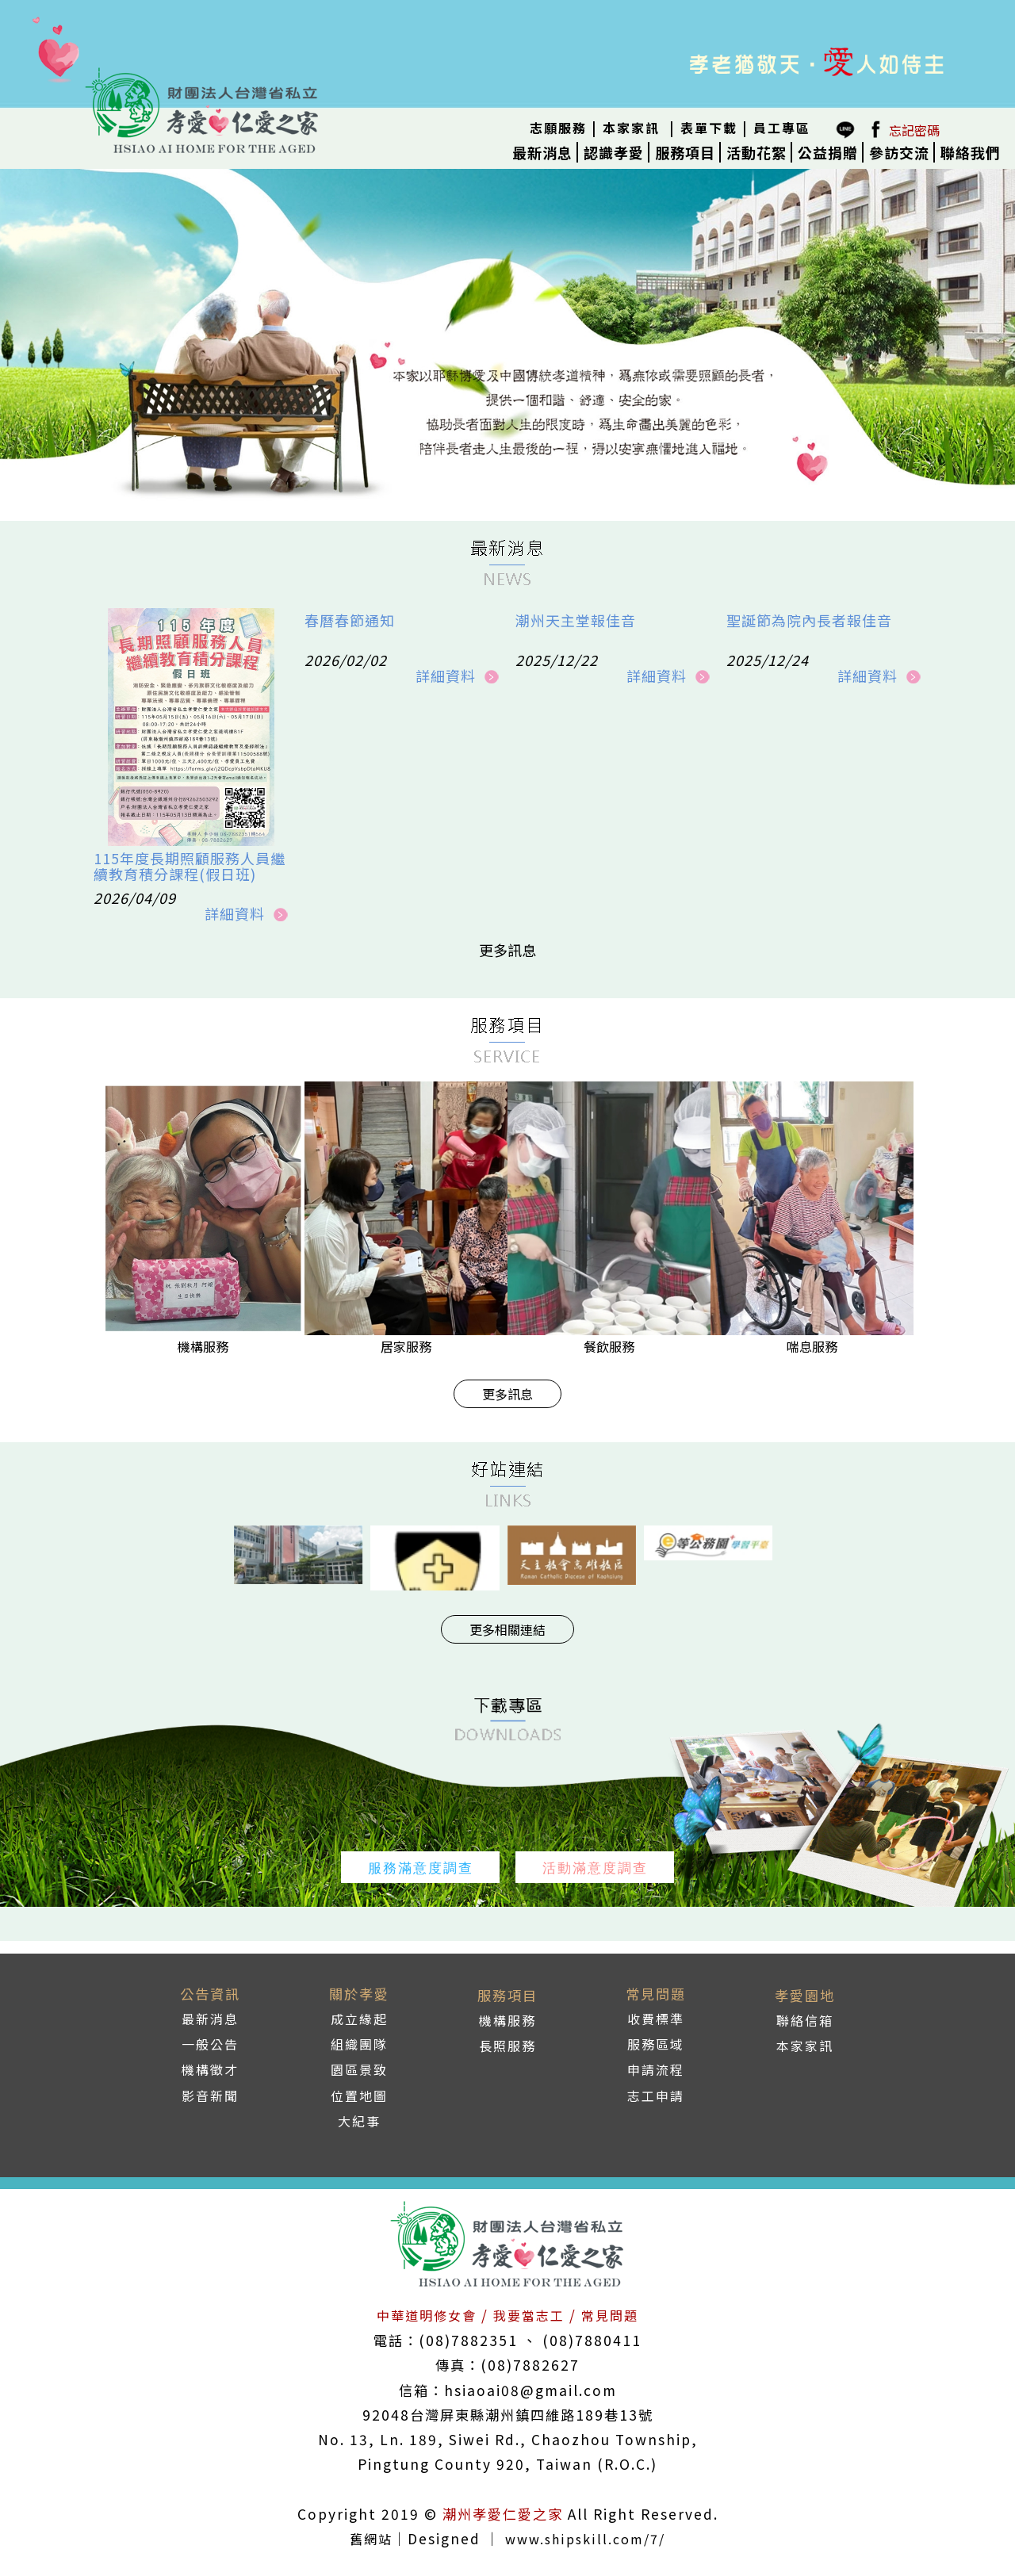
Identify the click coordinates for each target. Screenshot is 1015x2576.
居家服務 (406, 1346)
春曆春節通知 (349, 620)
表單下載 (708, 127)
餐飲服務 (609, 1346)
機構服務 (203, 1346)
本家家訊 (631, 127)
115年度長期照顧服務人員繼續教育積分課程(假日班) (189, 866)
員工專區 (781, 127)
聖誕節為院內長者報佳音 (809, 620)
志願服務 (558, 127)
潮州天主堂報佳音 (575, 620)
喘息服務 (812, 1346)
